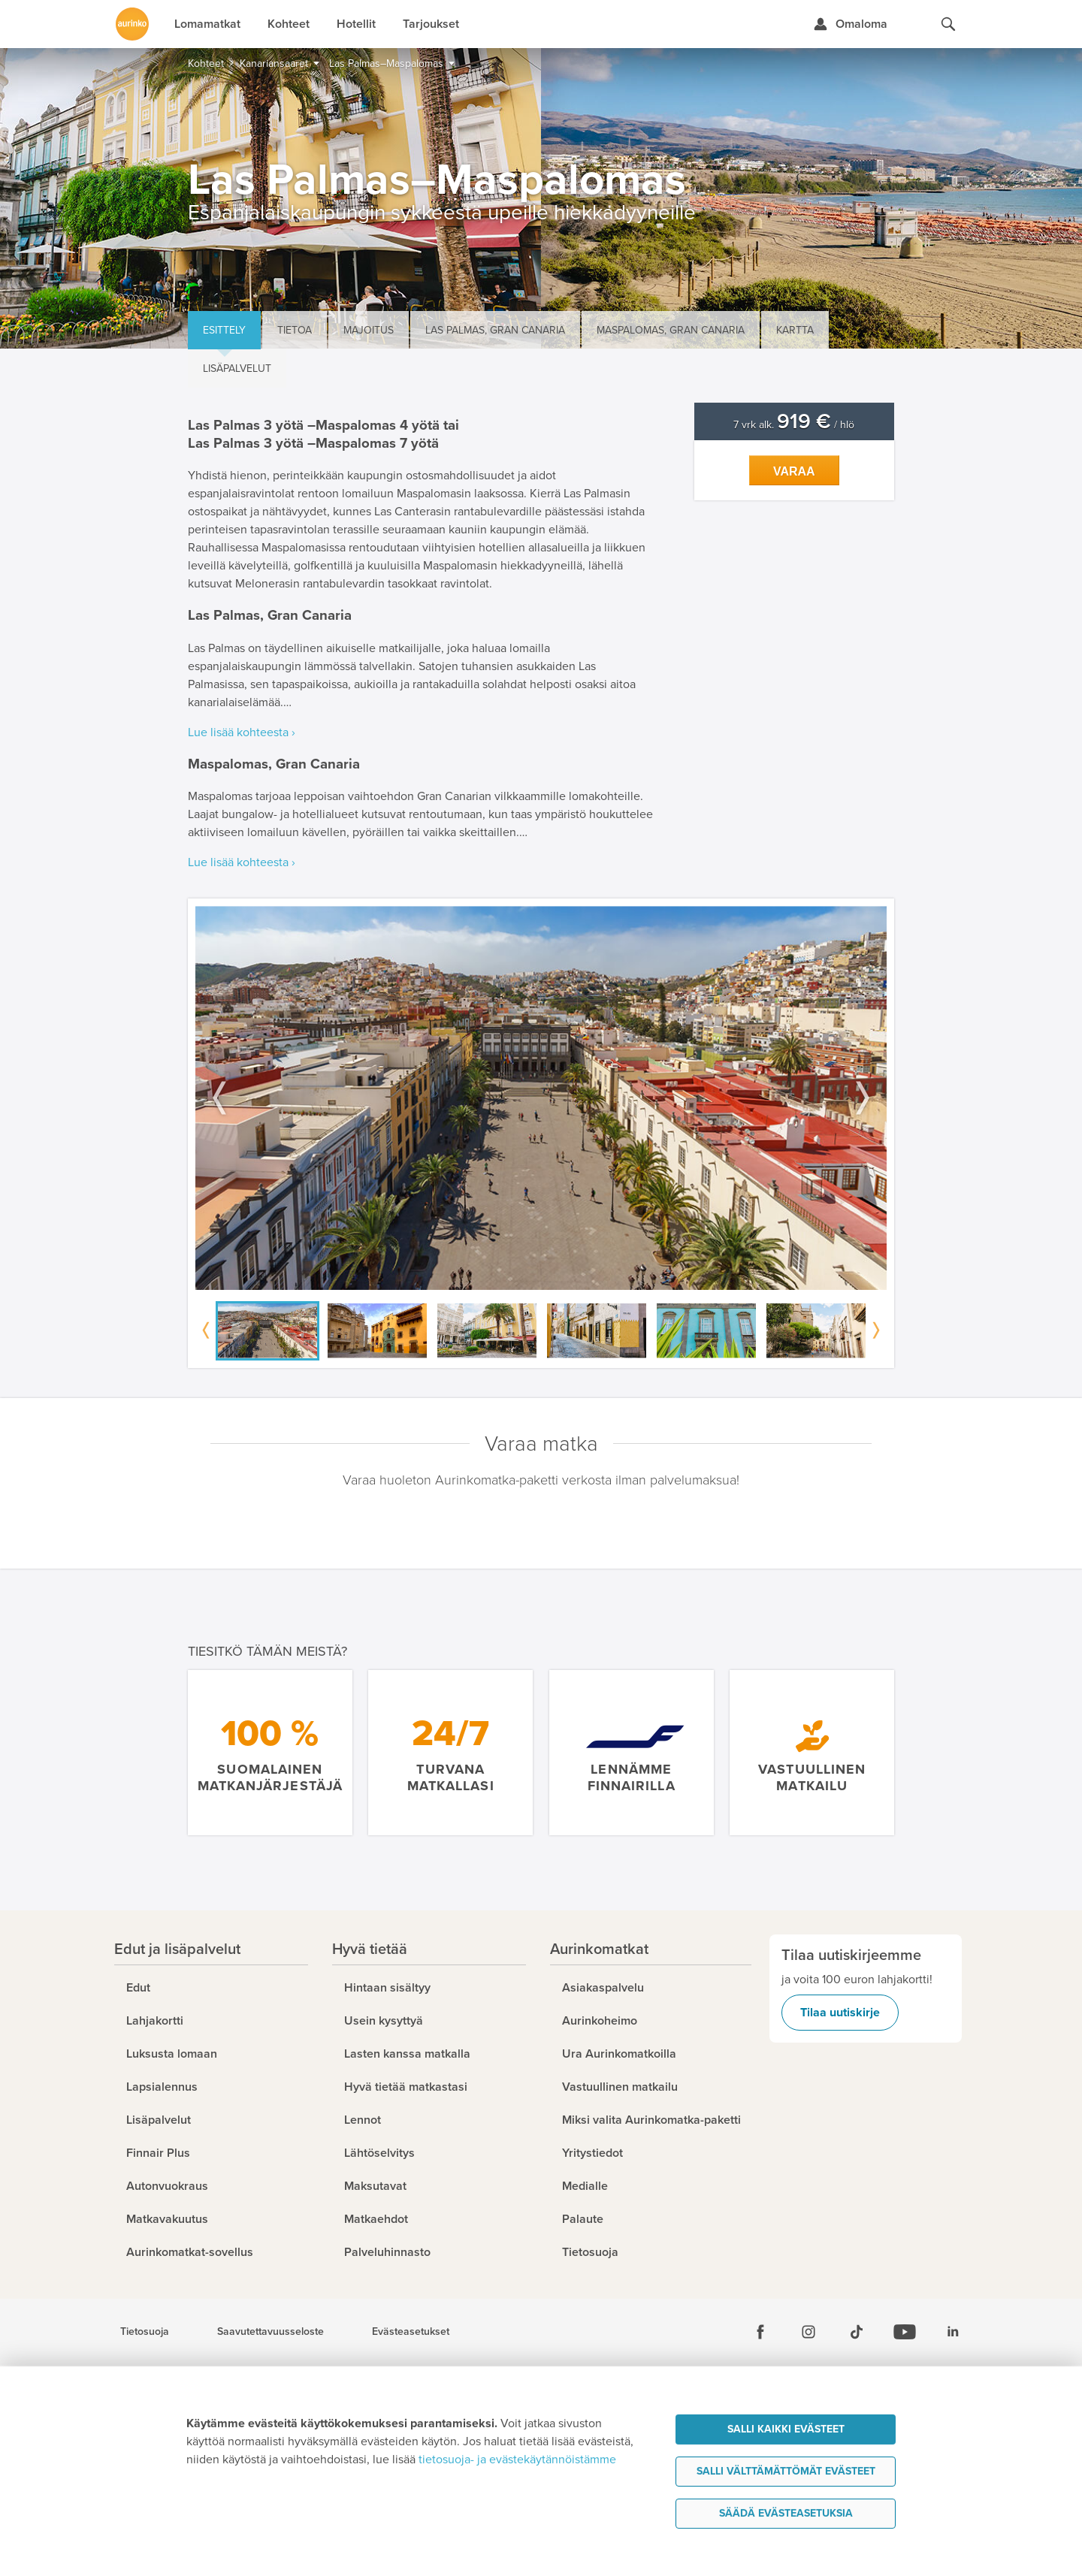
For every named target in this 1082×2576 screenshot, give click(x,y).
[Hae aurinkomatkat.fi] (948, 24)
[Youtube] (905, 2332)
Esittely (224, 330)
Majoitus (368, 330)
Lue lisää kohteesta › (241, 732)
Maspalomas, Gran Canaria (671, 330)
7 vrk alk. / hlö (793, 424)
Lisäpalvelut (237, 368)
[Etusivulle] (132, 24)
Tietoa (294, 330)
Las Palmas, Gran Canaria (495, 330)
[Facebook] (760, 2332)
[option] (541, 1098)
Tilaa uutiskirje (840, 2012)
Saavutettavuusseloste (270, 2332)
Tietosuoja (144, 2332)
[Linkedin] (953, 2332)
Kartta (795, 330)
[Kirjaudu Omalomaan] (850, 24)
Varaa (794, 471)
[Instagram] (808, 2332)
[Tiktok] (857, 2332)
